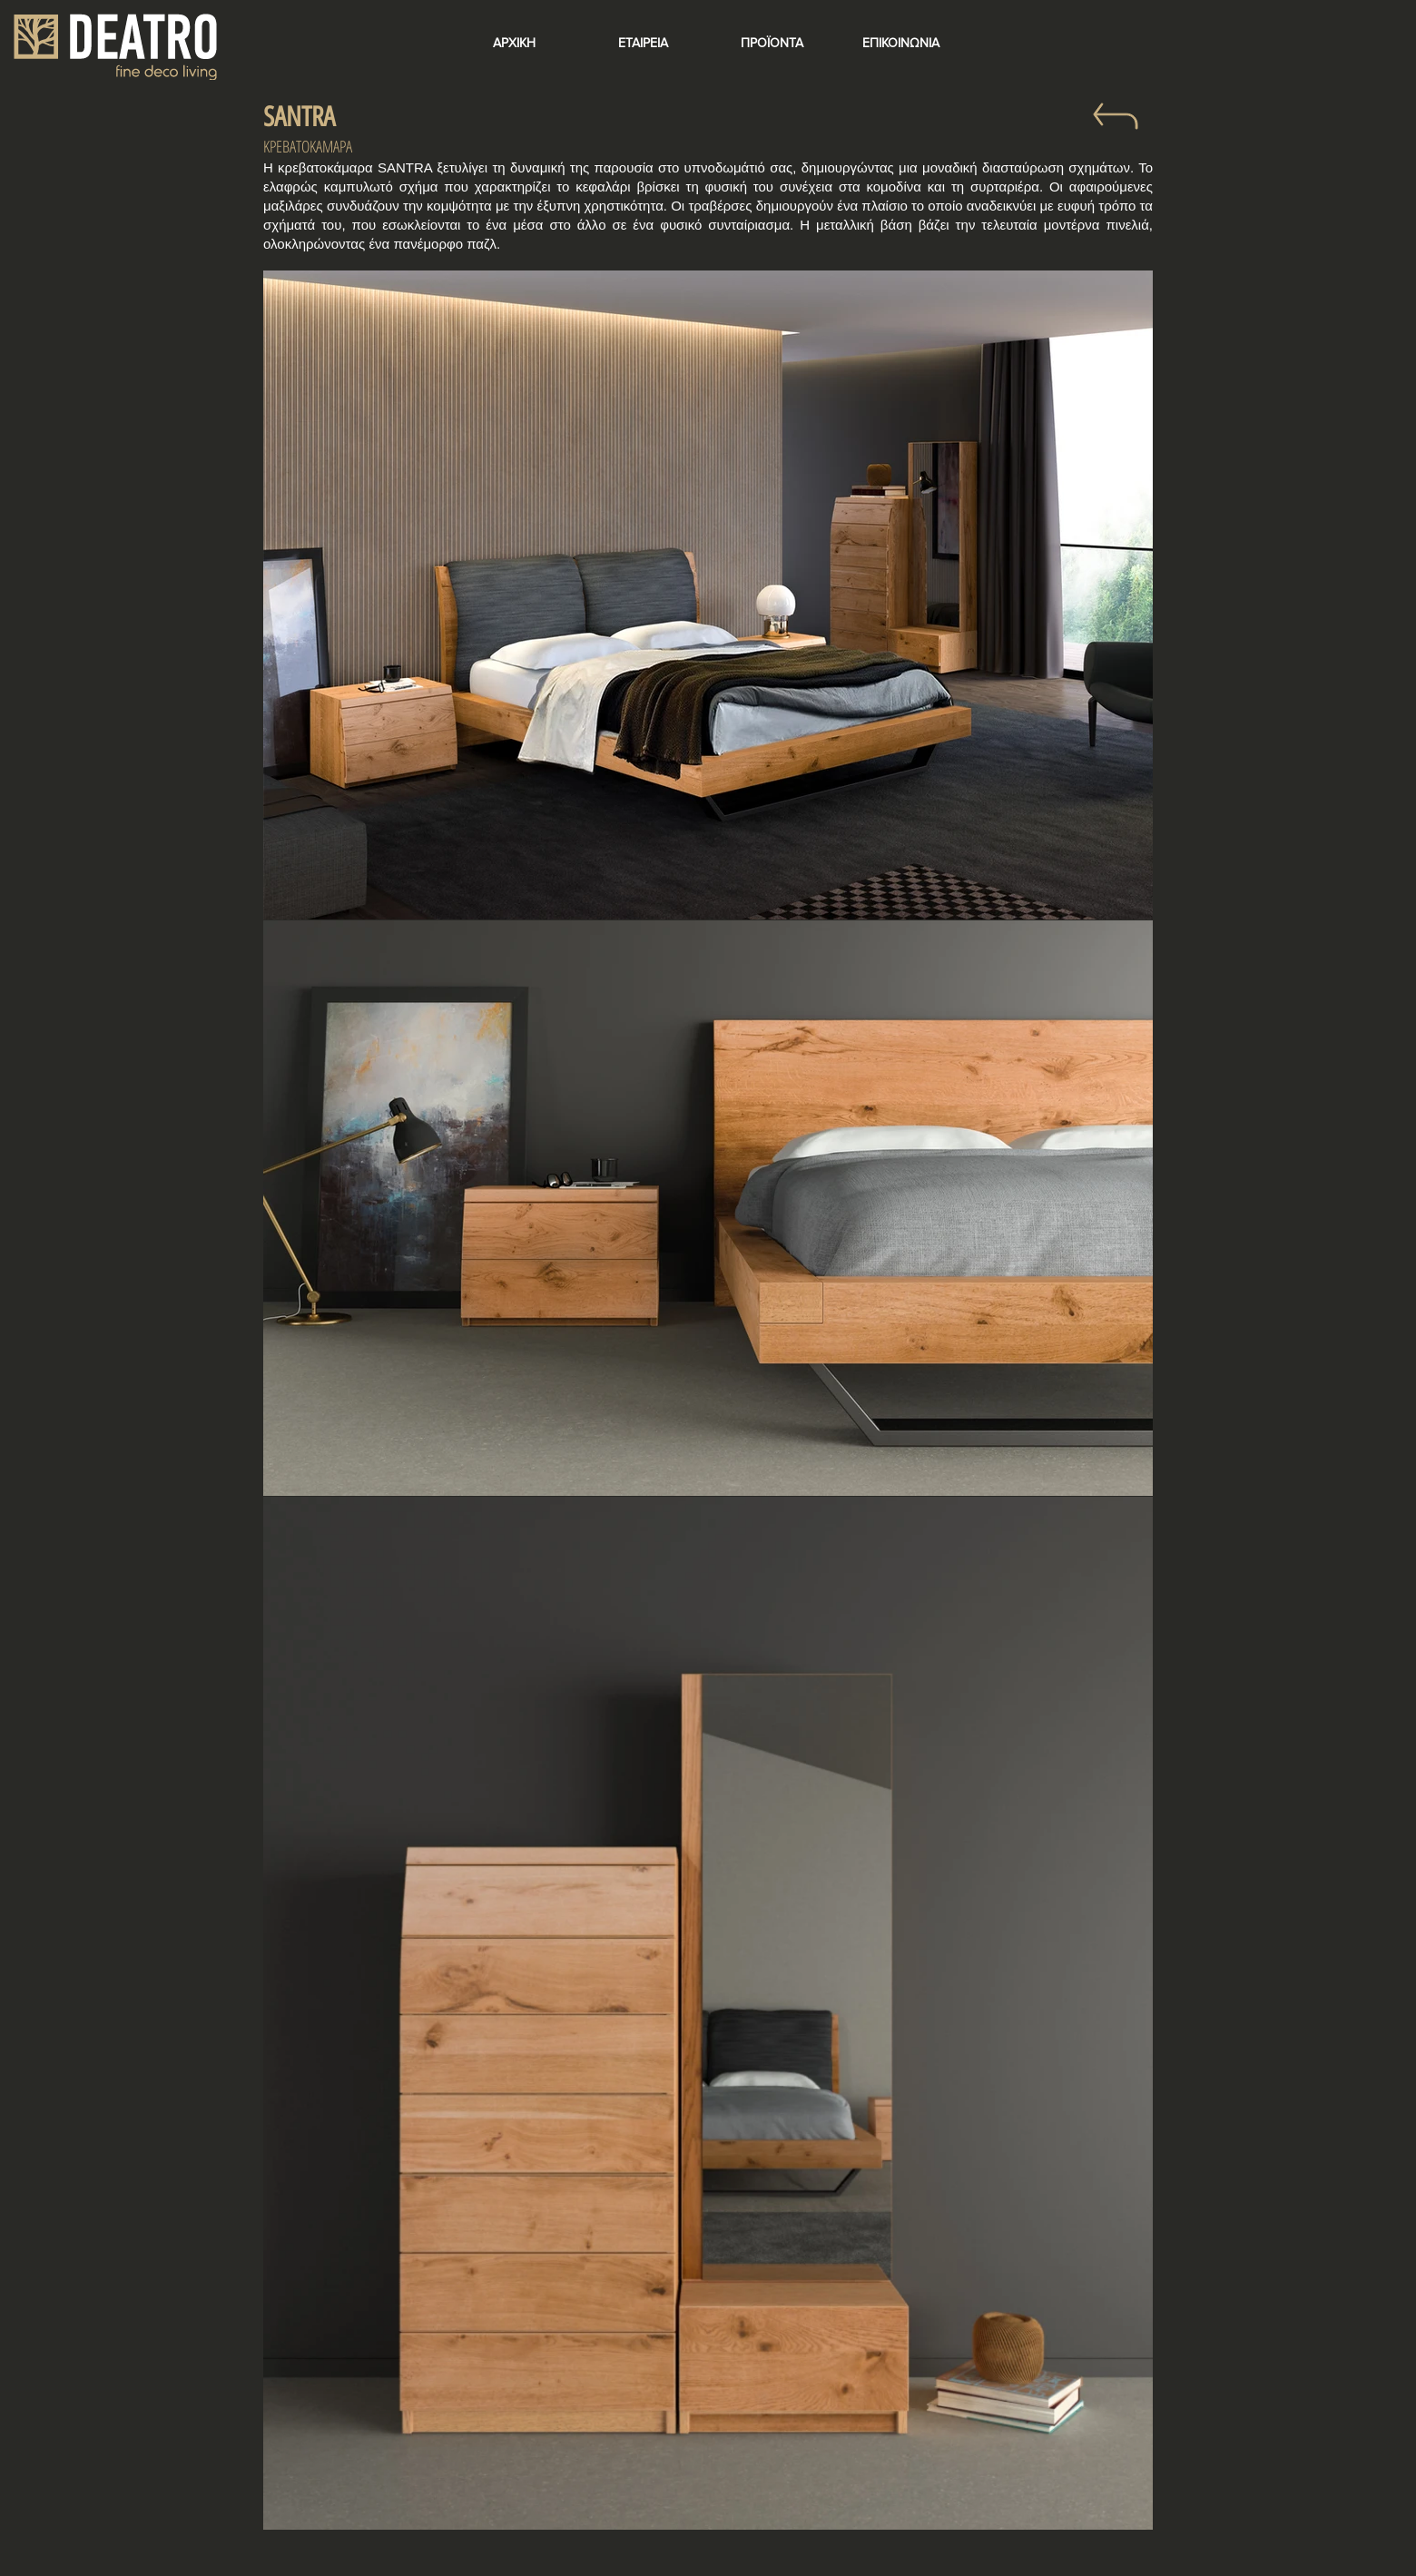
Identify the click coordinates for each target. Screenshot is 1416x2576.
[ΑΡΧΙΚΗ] (513, 43)
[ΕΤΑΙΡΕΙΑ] (642, 43)
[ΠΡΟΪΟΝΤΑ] (771, 43)
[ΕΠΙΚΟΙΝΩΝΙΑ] (900, 43)
